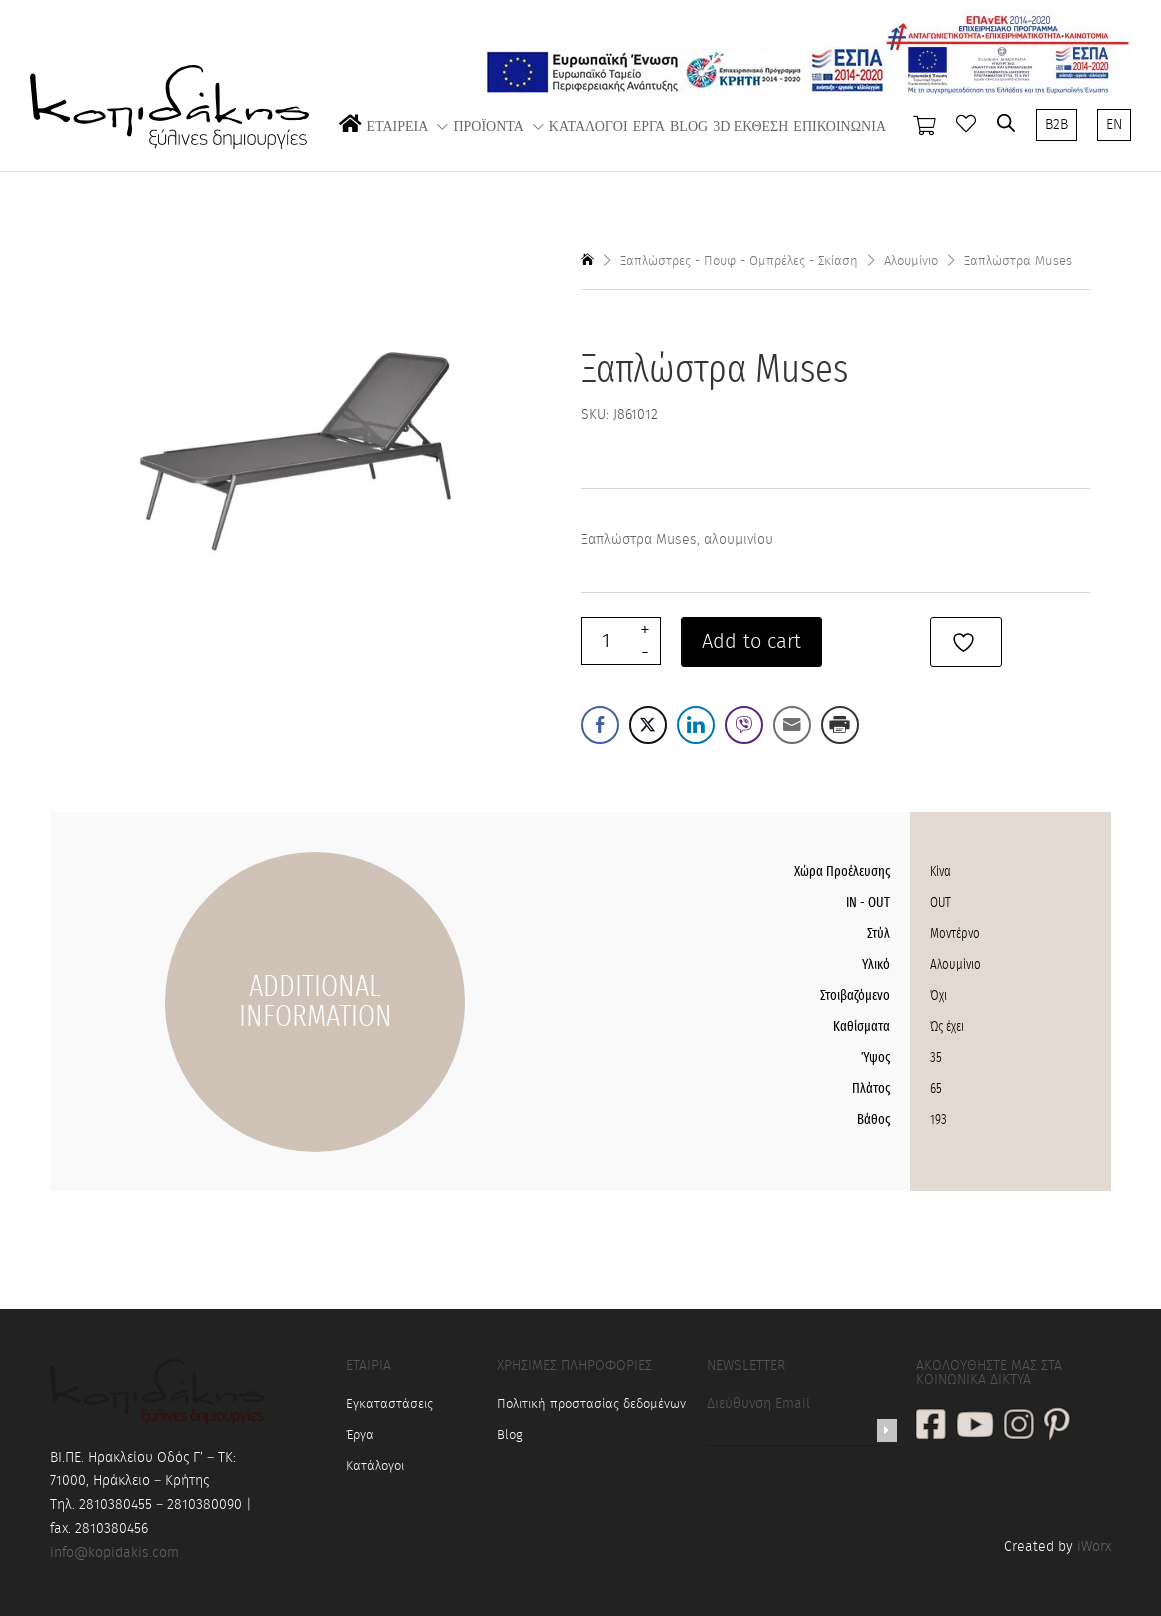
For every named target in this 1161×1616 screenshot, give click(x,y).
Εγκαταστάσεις (389, 1404)
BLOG (689, 127)
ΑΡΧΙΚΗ (350, 144)
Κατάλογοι (375, 1466)
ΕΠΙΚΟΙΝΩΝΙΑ (839, 127)
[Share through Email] (792, 725)
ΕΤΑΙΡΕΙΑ (398, 127)
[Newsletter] (887, 1430)
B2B (1056, 125)
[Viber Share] (744, 725)
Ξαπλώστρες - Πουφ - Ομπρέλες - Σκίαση (739, 261)
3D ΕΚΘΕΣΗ (750, 127)
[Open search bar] (1006, 123)
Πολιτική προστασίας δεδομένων (591, 1404)
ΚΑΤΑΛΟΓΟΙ (588, 127)
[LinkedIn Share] (696, 725)
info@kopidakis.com (114, 1553)
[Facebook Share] (600, 725)
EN (1114, 125)
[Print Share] (840, 725)
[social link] (931, 1426)
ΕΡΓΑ (649, 127)
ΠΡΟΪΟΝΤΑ (488, 127)
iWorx (1094, 1547)
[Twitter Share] (648, 725)
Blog (510, 1435)
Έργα (360, 1435)
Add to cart (751, 642)
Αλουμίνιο (911, 261)
